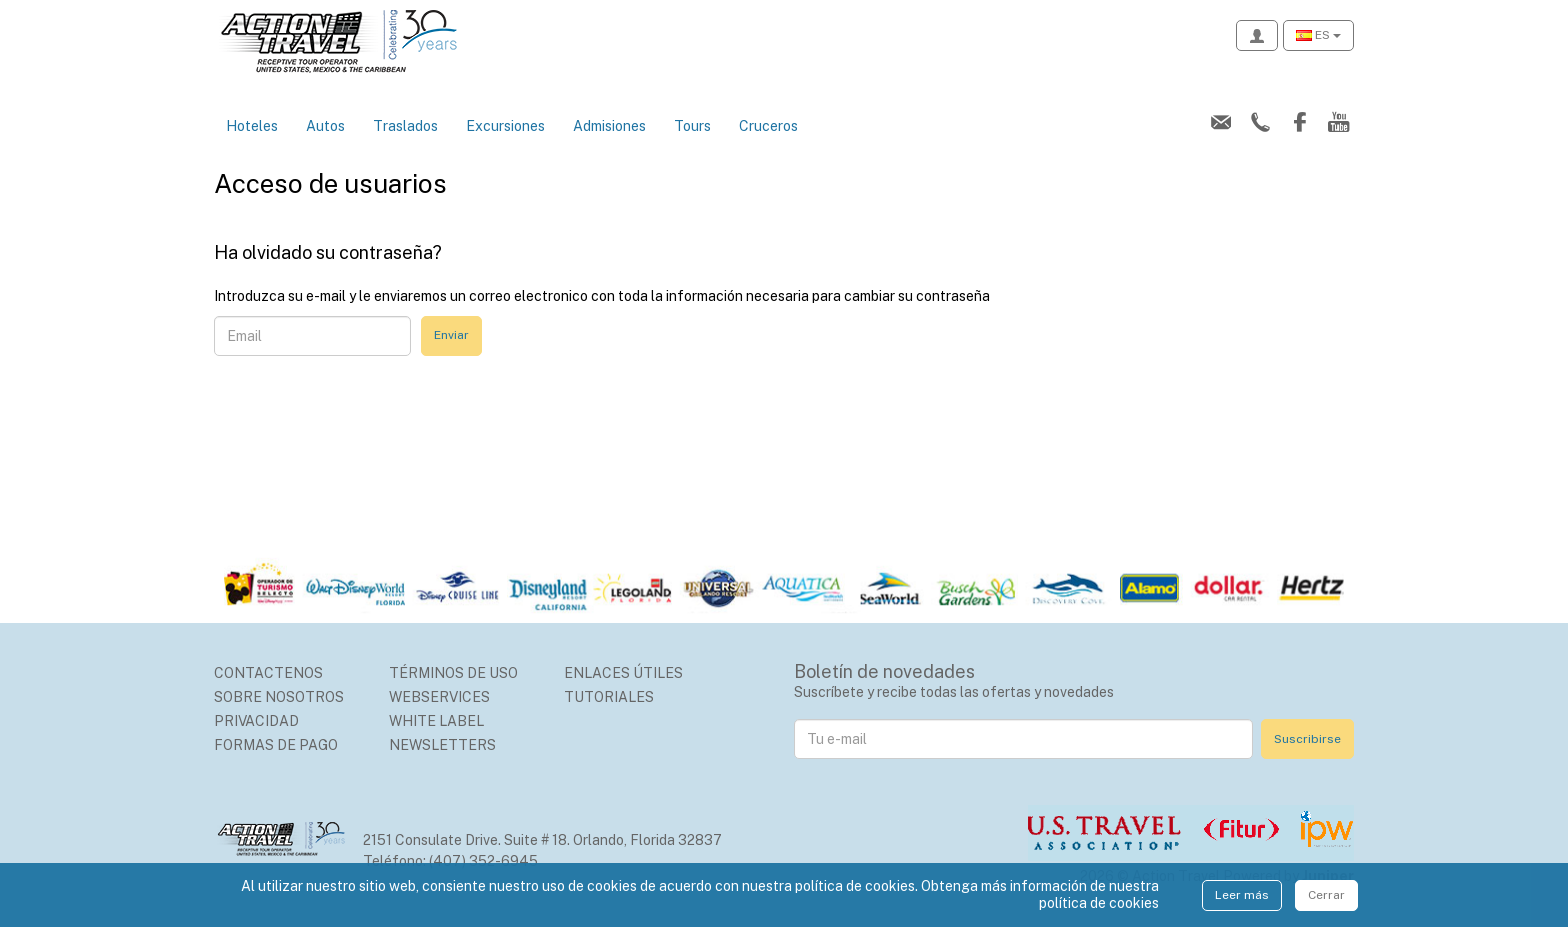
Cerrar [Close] (1326, 895)
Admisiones (609, 126)
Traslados (405, 126)
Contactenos (268, 673)
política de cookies (1099, 903)
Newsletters (442, 745)
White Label (436, 721)
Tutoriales (609, 697)
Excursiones (505, 126)
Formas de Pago (276, 745)
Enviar (451, 335)
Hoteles (252, 126)
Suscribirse (1307, 739)
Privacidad (256, 721)
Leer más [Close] (1242, 895)
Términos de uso (453, 673)
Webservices (439, 697)
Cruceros (768, 126)
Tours (692, 126)
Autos (325, 126)
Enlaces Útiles (623, 673)
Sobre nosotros (279, 697)
